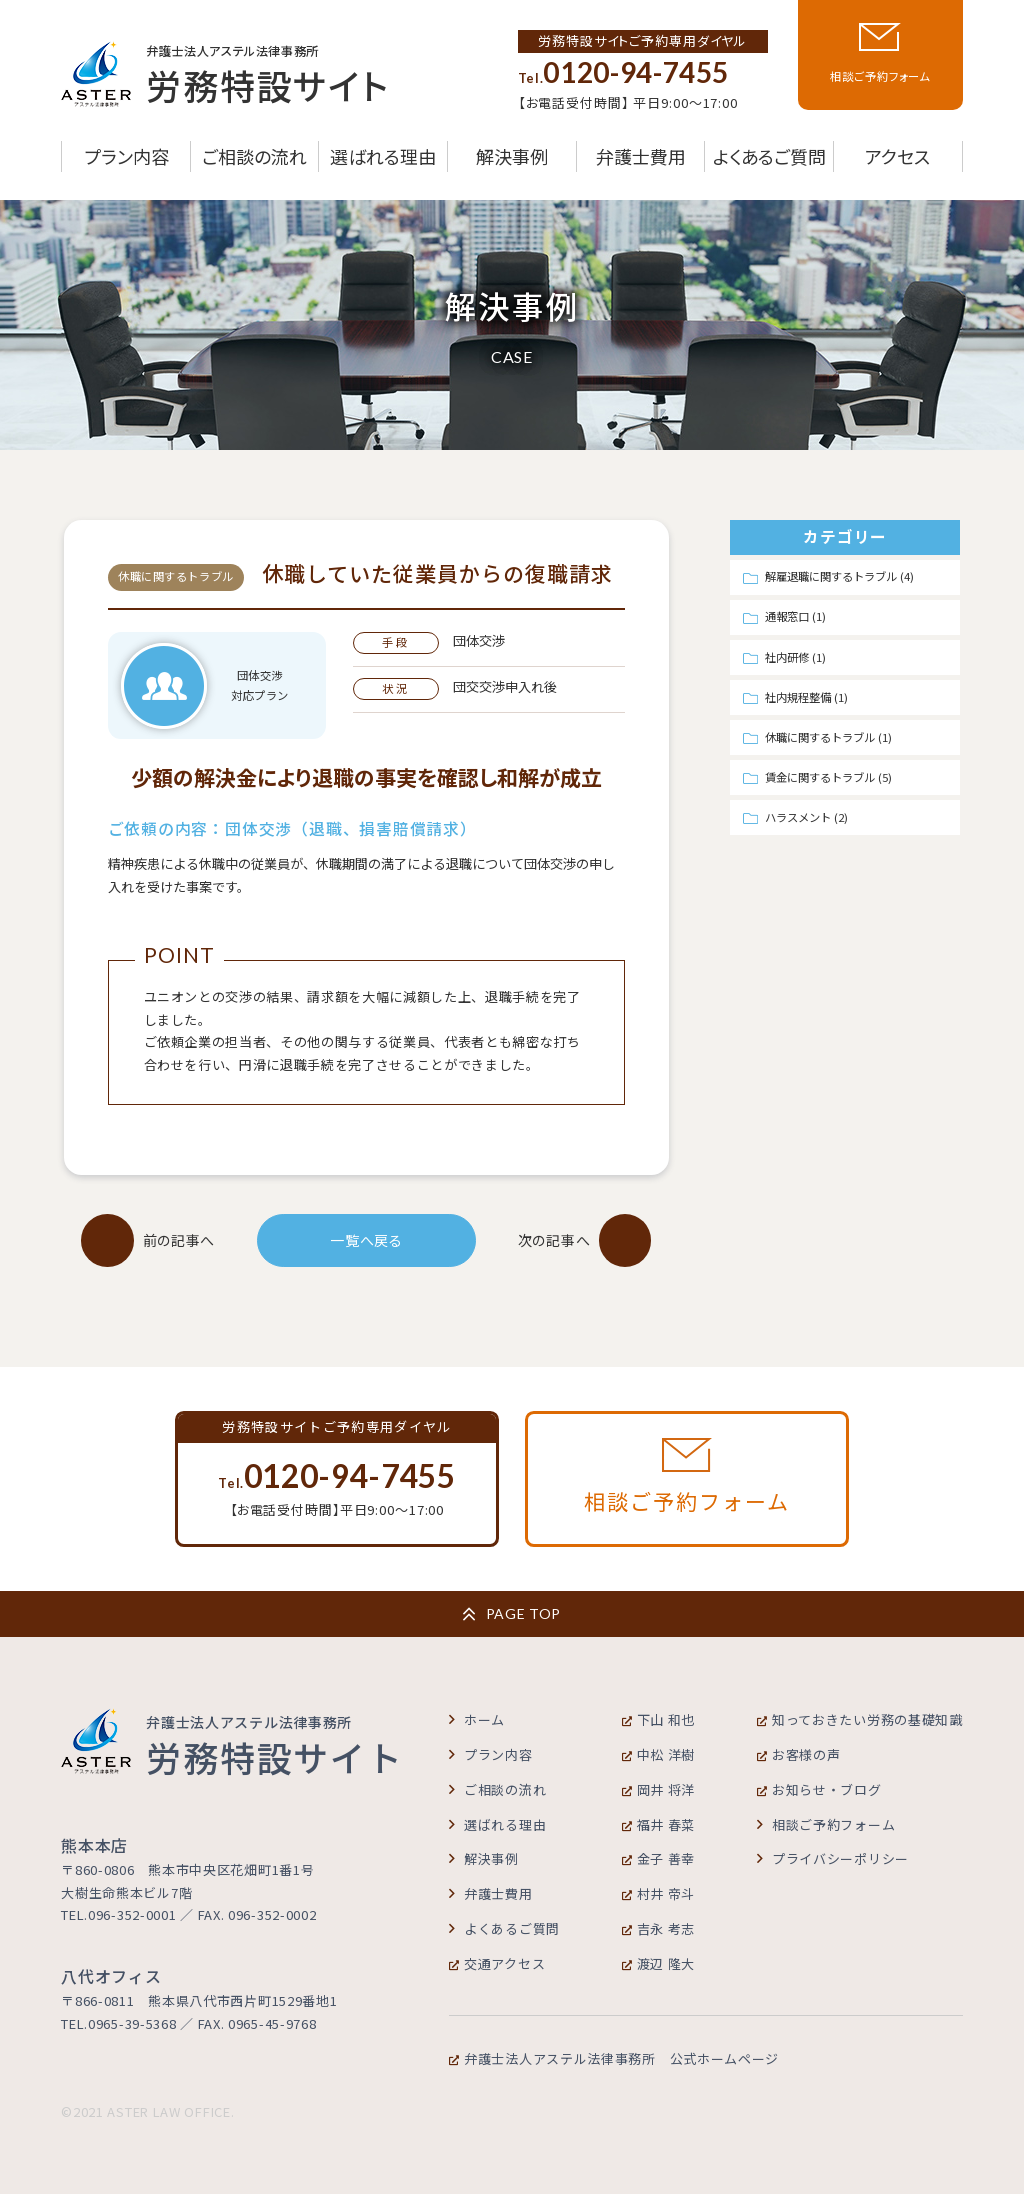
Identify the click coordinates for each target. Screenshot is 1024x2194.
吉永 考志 (659, 1928)
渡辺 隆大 (659, 1963)
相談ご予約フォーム (826, 1824)
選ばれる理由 (383, 156)
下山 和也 (659, 1719)
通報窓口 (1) (795, 616)
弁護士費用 (641, 156)
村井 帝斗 (659, 1893)
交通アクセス (497, 1963)
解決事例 (512, 156)
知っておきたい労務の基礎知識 (860, 1719)
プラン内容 (126, 156)
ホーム (477, 1719)
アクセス (897, 156)
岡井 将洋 (659, 1789)
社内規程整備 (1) (806, 697)
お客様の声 (799, 1754)
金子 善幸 (659, 1858)
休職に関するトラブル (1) (828, 737)
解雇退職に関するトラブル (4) (839, 576)
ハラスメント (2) (806, 817)
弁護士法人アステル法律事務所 (614, 2058)
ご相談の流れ (254, 156)
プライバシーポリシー (833, 1858)
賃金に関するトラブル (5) (828, 777)
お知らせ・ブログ (819, 1789)
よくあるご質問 (769, 156)
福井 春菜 (659, 1824)
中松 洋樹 (659, 1754)
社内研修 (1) (795, 657)
